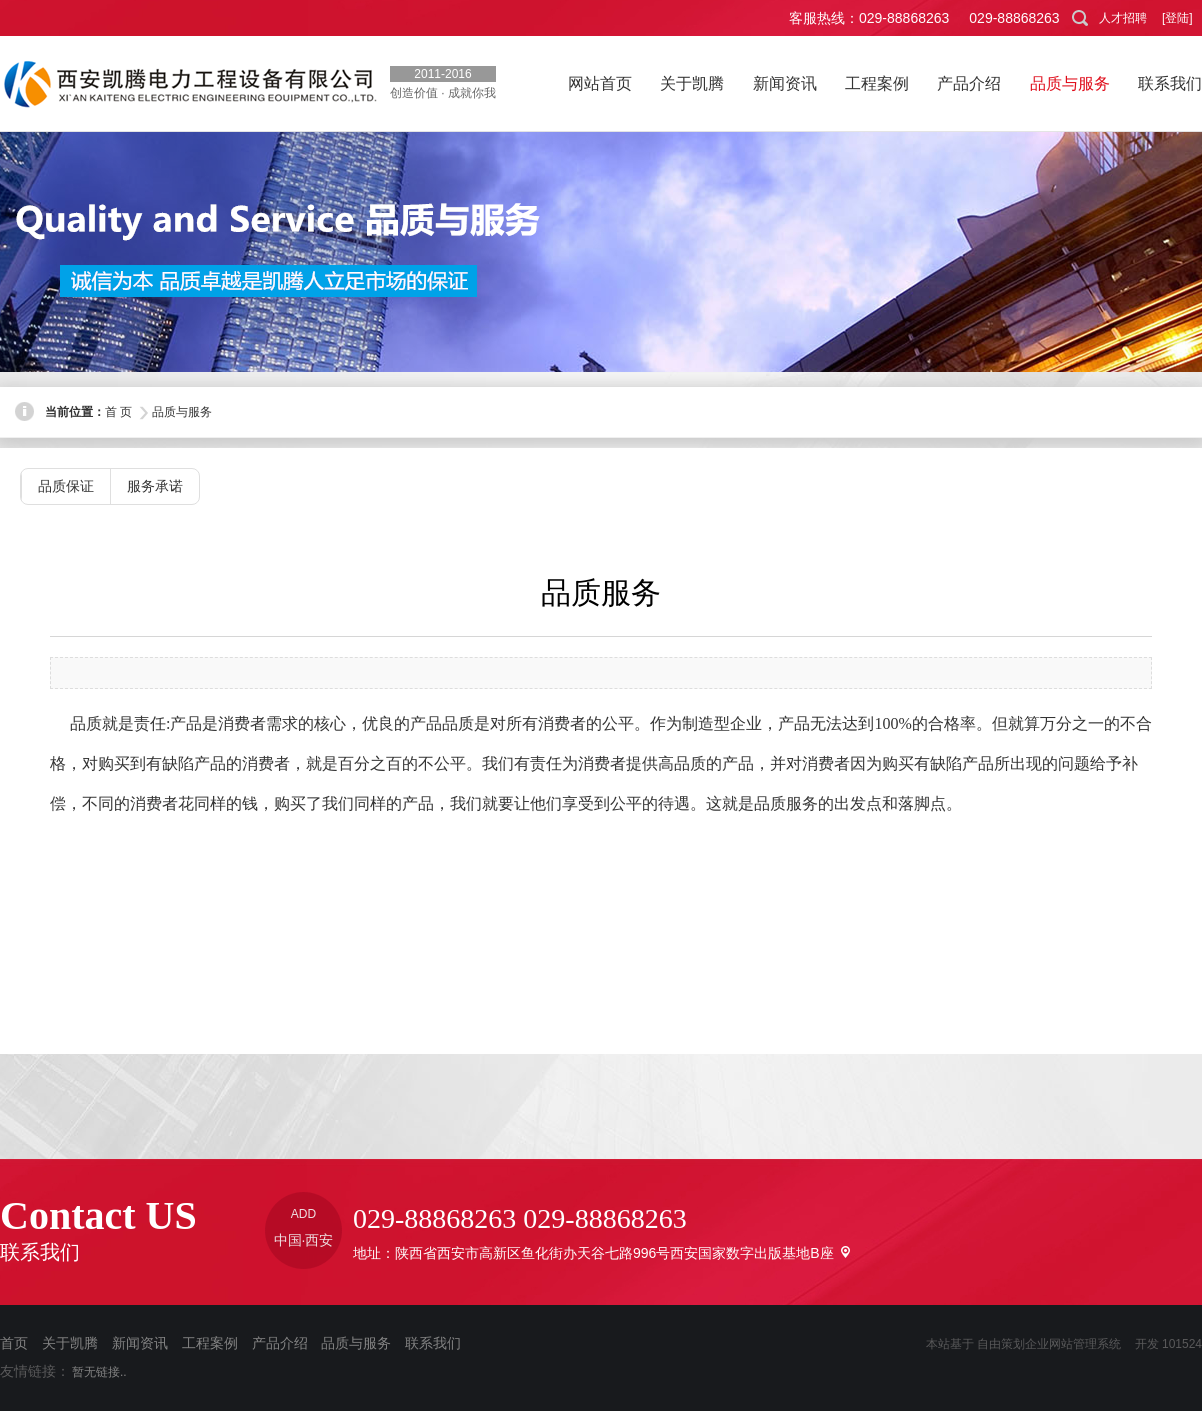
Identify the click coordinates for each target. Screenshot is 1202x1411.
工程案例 (210, 1343)
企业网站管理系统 (1073, 1344)
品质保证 (66, 486)
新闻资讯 (140, 1343)
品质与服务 (182, 412)
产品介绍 (280, 1343)
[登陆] (1177, 18)
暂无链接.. (99, 1372)
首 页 (118, 412)
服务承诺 (155, 486)
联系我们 (433, 1343)
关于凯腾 (70, 1343)
